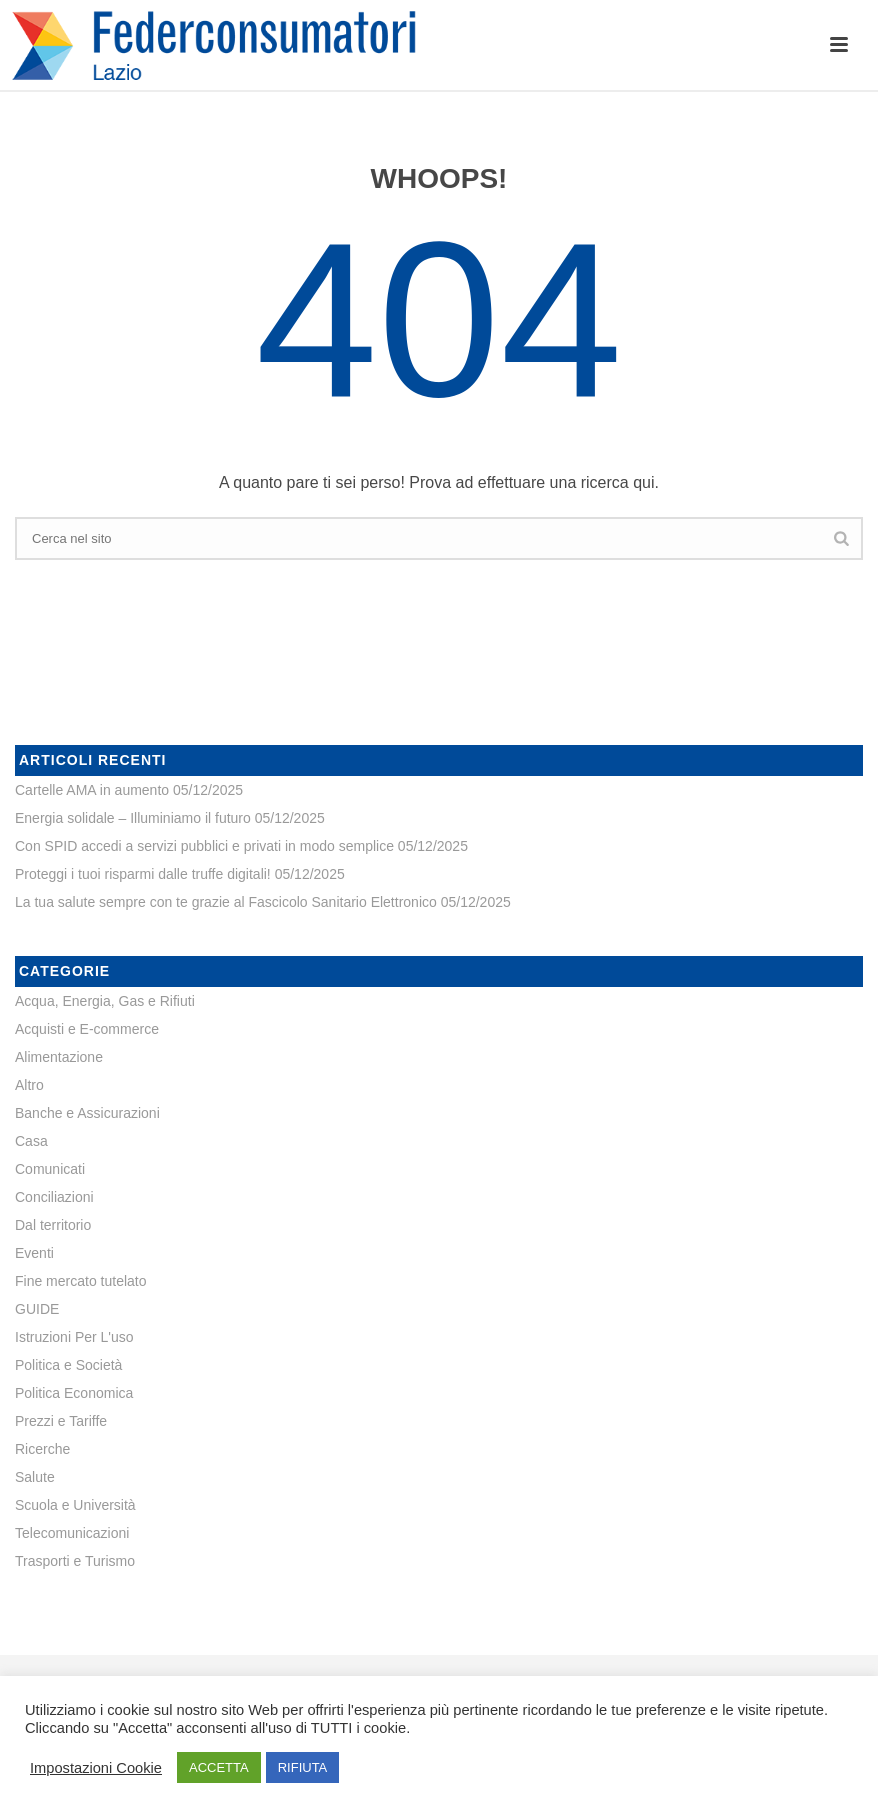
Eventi (34, 1253)
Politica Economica (74, 1393)
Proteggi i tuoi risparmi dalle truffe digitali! (143, 874)
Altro (29, 1085)
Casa (31, 1141)
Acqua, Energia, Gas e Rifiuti (105, 1001)
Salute (35, 1477)
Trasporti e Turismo (75, 1561)
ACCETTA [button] (219, 1767)
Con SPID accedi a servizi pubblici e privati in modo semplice (204, 846)
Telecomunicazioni (72, 1533)
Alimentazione (59, 1057)
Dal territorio (53, 1225)
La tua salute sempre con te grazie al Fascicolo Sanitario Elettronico (226, 902)
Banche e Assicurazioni (87, 1113)
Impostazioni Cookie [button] (96, 1768)
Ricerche (42, 1449)
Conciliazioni (54, 1197)
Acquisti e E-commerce (87, 1029)
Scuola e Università (75, 1505)
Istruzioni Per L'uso (74, 1337)
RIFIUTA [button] (303, 1767)
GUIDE (37, 1309)
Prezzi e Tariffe (61, 1421)
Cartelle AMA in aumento (92, 790)
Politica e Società (68, 1365)
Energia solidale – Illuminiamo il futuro (133, 818)
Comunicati (50, 1169)
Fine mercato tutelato (81, 1281)
